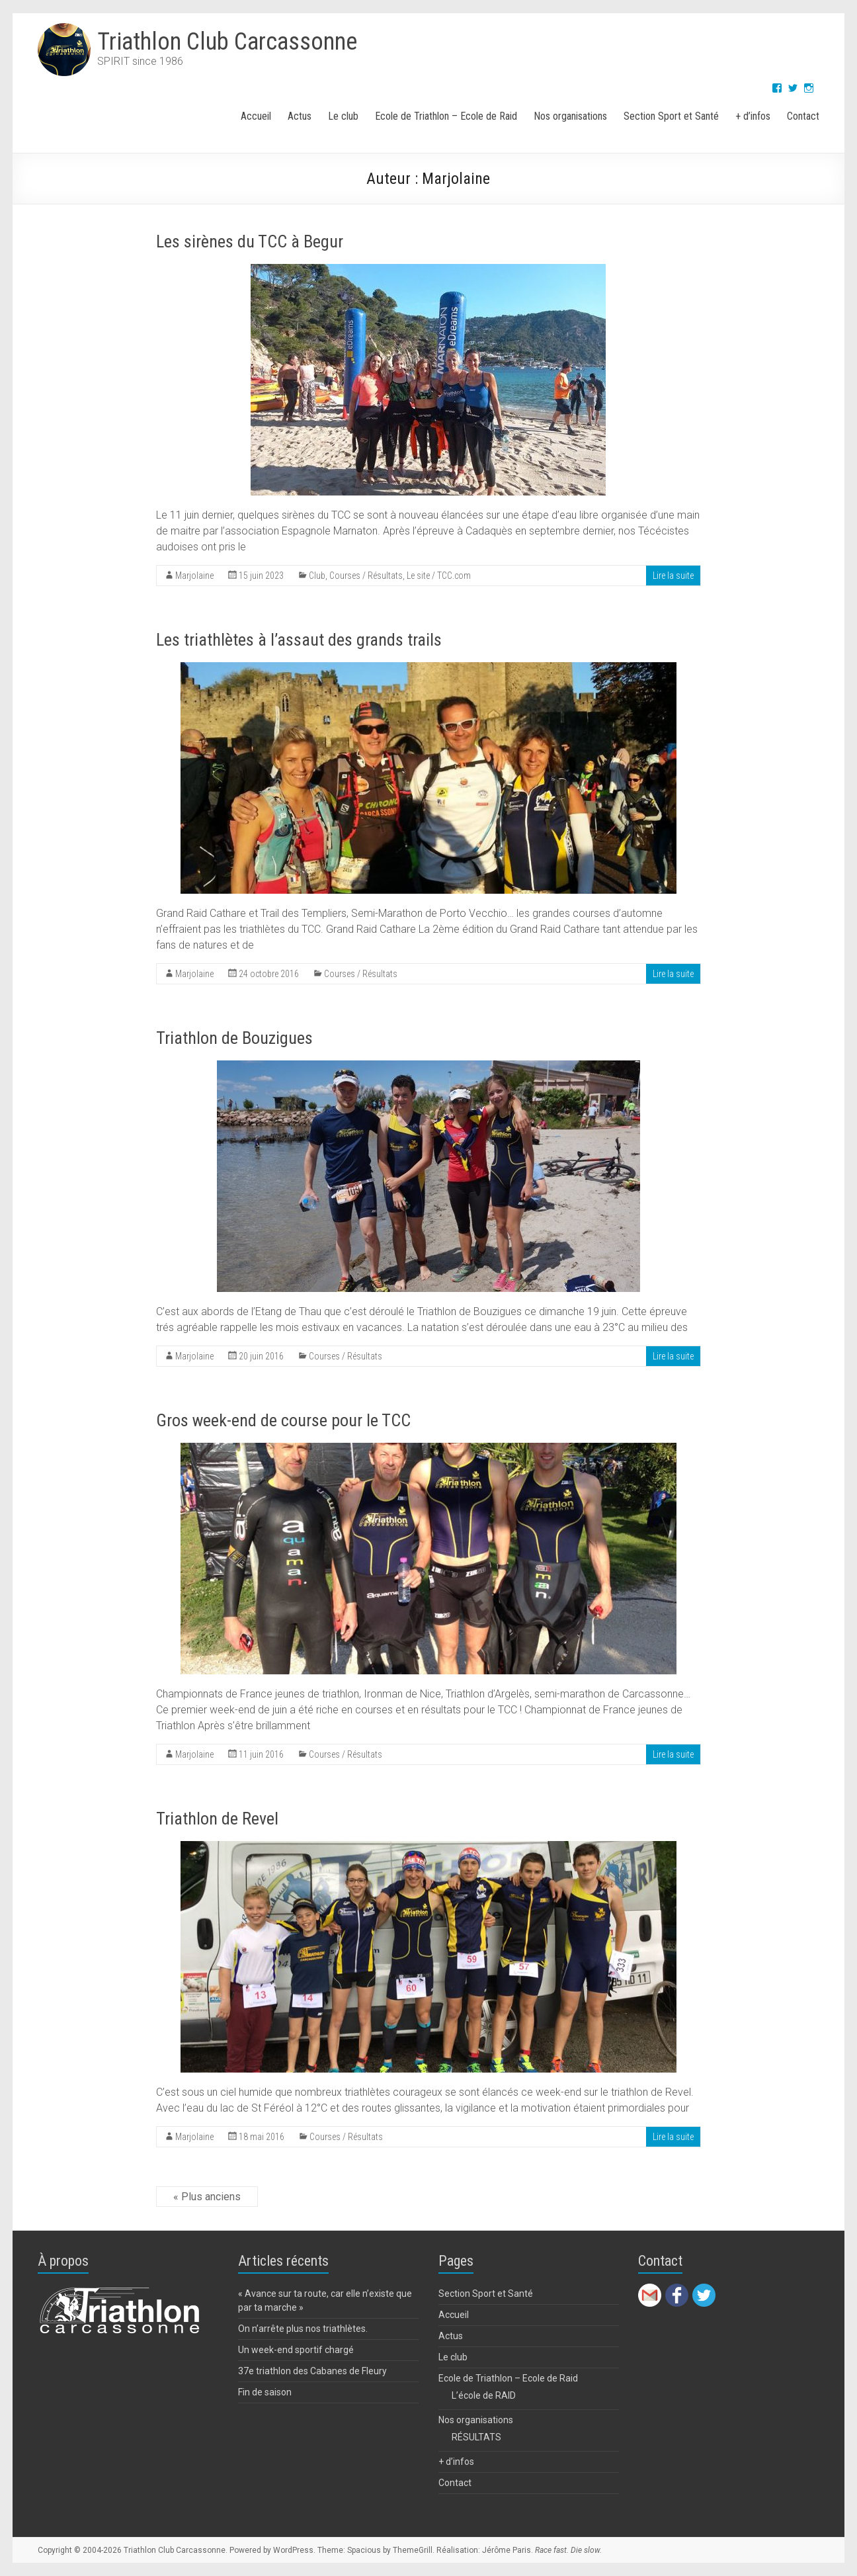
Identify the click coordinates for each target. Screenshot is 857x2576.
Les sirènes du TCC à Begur (249, 241)
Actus (299, 116)
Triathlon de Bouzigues (234, 1038)
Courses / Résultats (366, 575)
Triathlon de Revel (217, 1818)
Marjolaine (194, 575)
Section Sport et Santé (671, 116)
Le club (343, 116)
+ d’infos (752, 116)
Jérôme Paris (506, 2550)
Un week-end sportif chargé (296, 2349)
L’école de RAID (484, 2395)
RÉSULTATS (476, 2437)
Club (317, 575)
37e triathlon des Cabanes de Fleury (312, 2371)
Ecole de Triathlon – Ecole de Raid (446, 116)
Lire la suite (673, 575)
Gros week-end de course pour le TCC (283, 1420)
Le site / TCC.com (439, 575)
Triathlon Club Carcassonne (227, 42)
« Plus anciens (207, 2196)
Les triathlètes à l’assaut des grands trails (299, 640)
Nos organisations (570, 116)
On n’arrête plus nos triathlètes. (303, 2328)
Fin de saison (265, 2392)
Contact (803, 116)
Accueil (256, 116)
